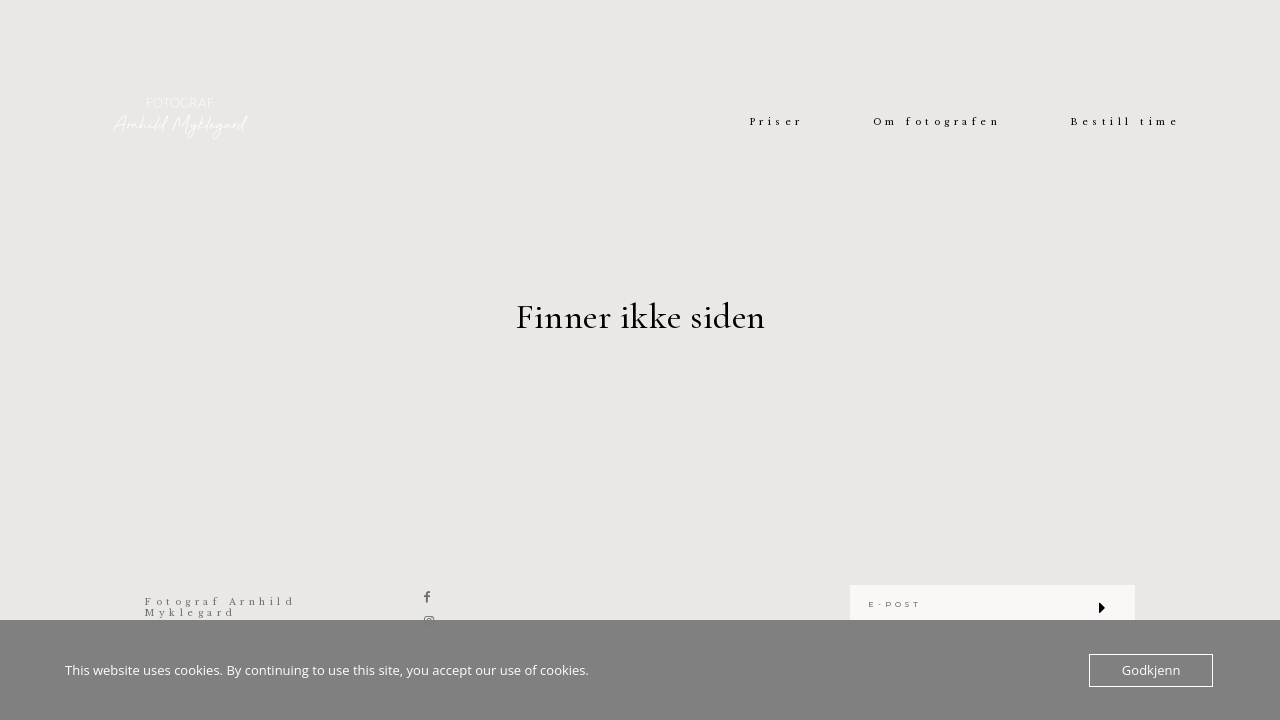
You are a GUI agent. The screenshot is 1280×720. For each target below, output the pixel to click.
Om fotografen (937, 122)
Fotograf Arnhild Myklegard (220, 607)
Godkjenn (1151, 670)
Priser (777, 122)
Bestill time (1125, 122)
